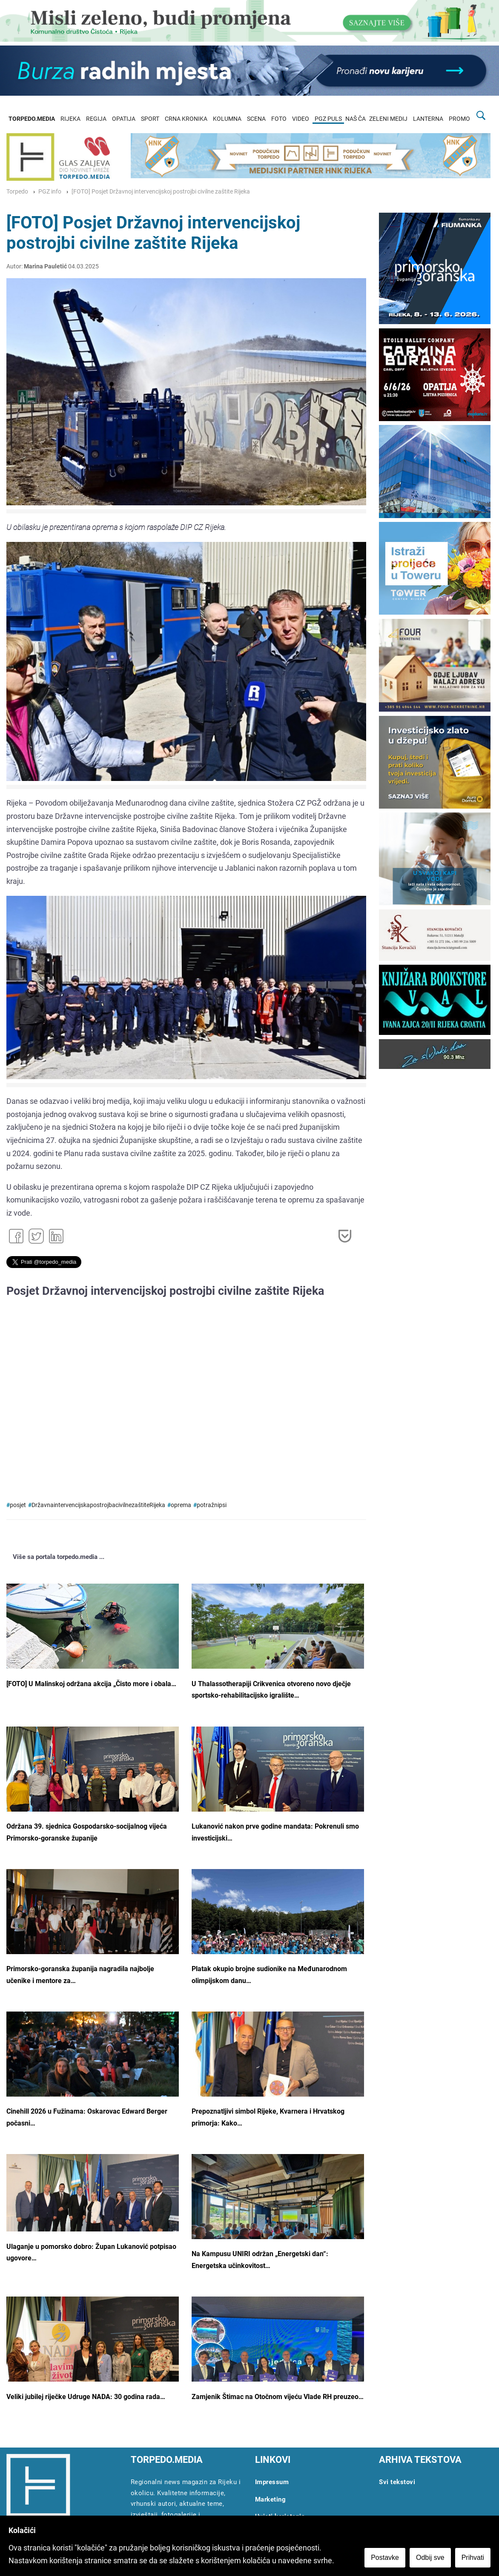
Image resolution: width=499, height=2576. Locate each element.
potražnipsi (212, 1505)
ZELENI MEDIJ (388, 119)
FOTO (279, 119)
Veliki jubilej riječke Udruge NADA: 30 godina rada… (85, 2397)
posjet (18, 1505)
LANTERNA (428, 119)
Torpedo (17, 191)
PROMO (459, 119)
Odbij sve (430, 2557)
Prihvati (473, 2557)
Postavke (385, 2557)
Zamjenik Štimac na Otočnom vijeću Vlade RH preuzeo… (278, 2397)
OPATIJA (123, 119)
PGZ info (49, 191)
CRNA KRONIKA (186, 119)
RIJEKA (70, 119)
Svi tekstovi (397, 2482)
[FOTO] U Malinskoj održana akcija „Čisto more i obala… (91, 1684)
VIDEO (300, 119)
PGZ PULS (328, 119)
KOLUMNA (227, 119)
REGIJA (96, 119)
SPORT (150, 119)
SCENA (256, 119)
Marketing (270, 2499)
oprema (181, 1505)
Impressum (272, 2482)
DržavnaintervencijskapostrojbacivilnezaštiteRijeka (98, 1505)
